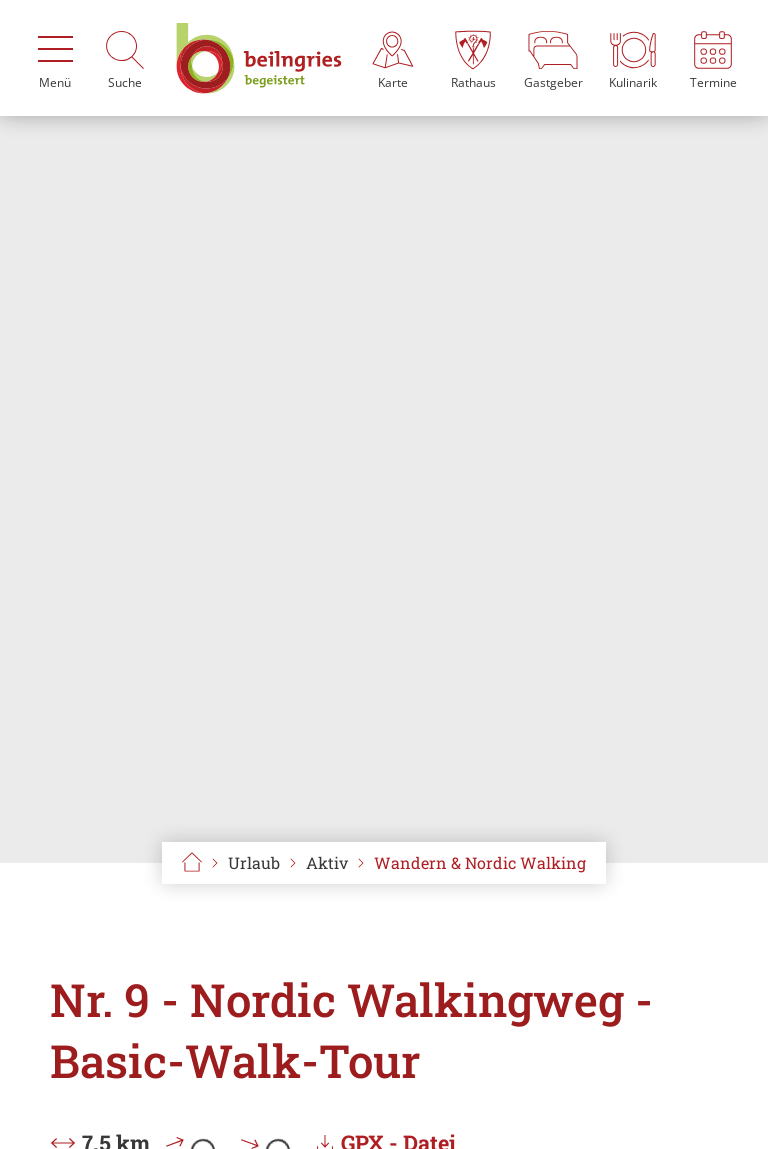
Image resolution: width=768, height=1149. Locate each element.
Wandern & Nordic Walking (480, 862)
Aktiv (327, 862)
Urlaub (254, 862)
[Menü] (55, 58)
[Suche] (125, 58)
